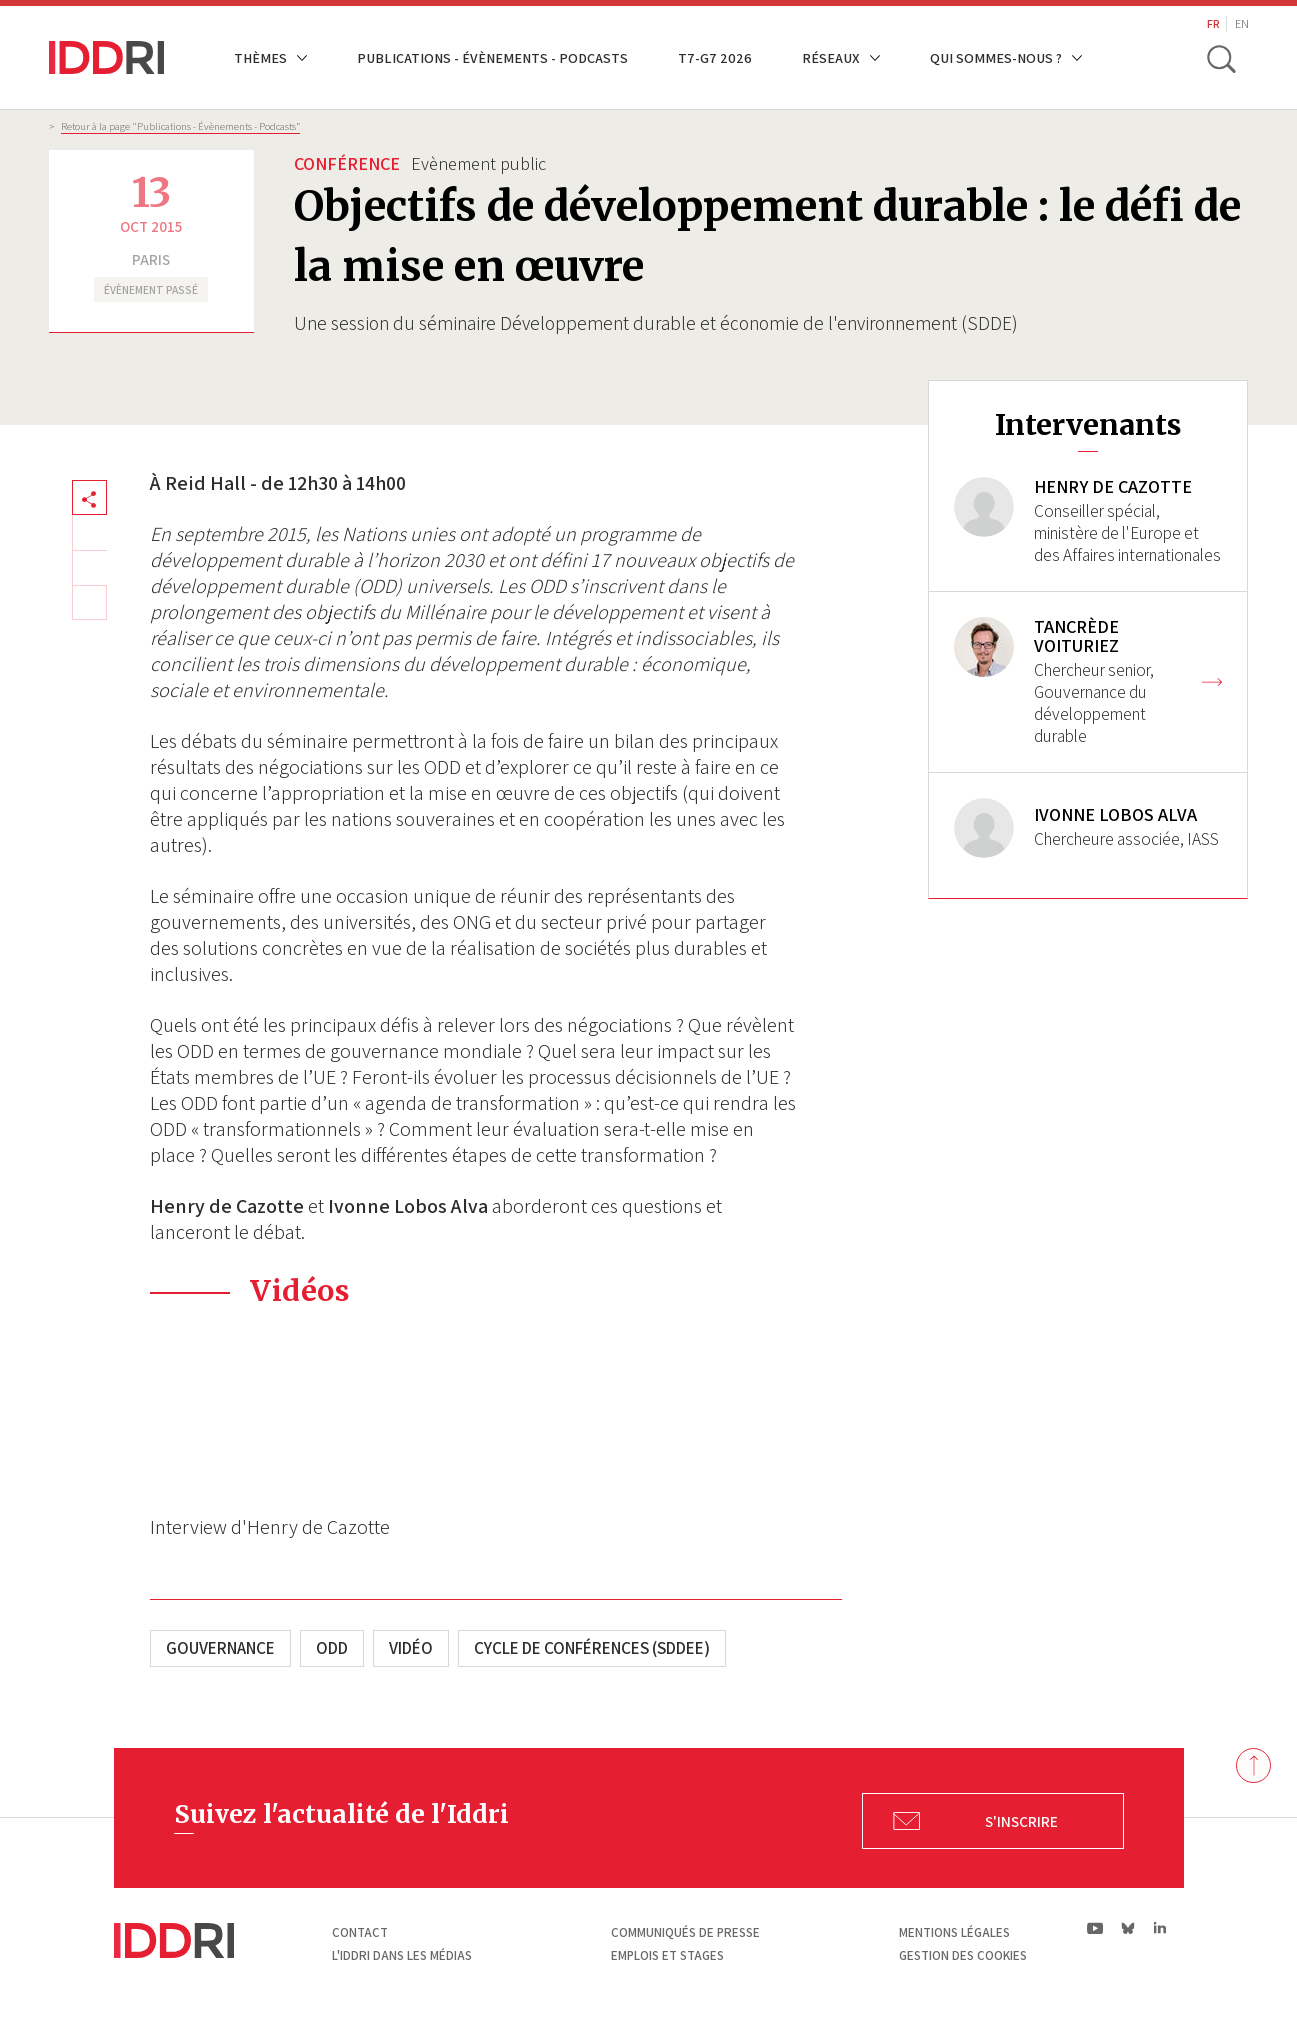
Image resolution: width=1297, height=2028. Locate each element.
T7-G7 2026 (715, 57)
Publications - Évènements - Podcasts (492, 57)
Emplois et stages (667, 1955)
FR (1213, 23)
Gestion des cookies (963, 1955)
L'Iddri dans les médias (402, 1955)
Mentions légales (954, 1932)
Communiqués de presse (685, 1932)
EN (1242, 23)
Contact (360, 1932)
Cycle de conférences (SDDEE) (592, 1648)
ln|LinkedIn (1160, 1928)
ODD (332, 1648)
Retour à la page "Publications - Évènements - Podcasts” (180, 126)
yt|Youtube (1095, 1928)
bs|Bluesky (1128, 1928)
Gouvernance (220, 1648)
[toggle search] (1222, 58)
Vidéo (411, 1648)
